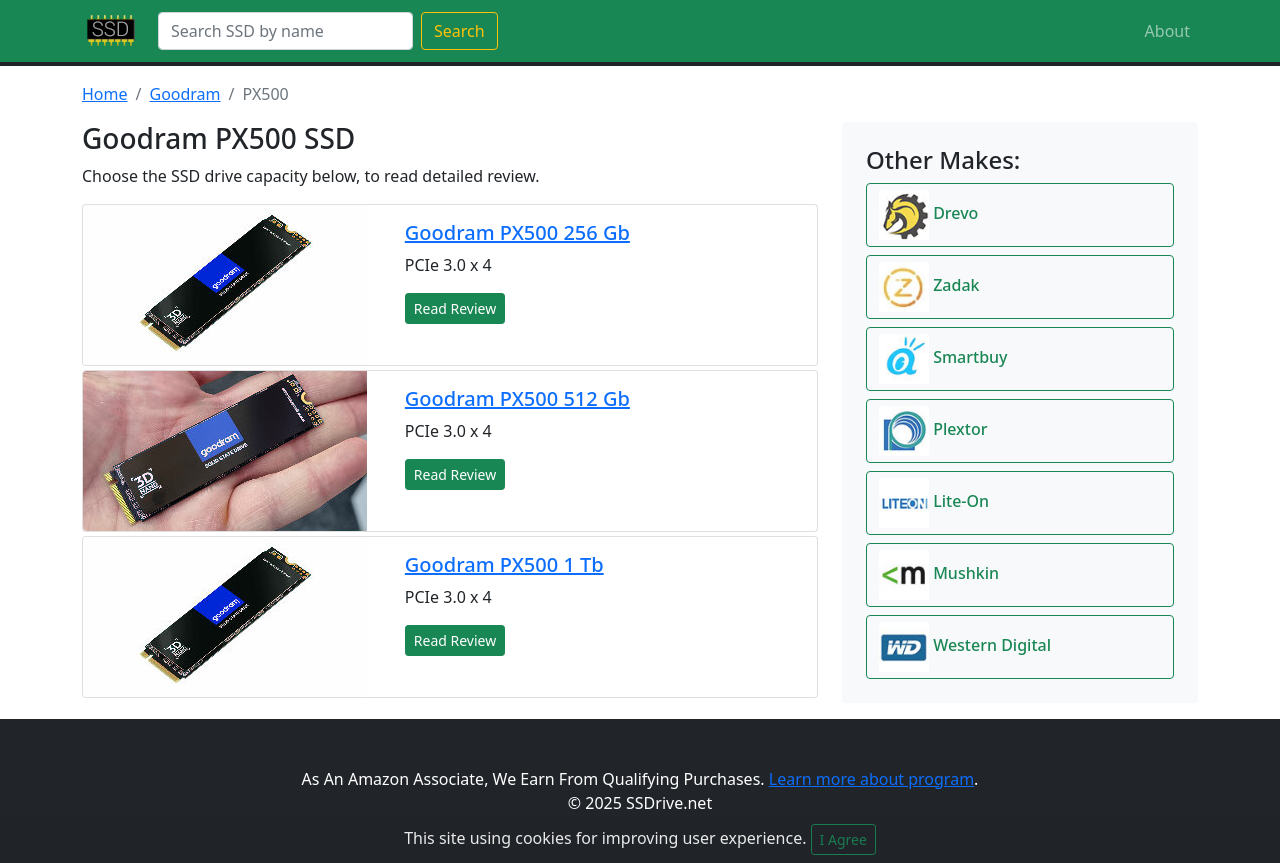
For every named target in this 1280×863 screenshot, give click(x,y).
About (1167, 31)
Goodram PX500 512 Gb (517, 398)
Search (459, 31)
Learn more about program (871, 779)
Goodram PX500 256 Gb (517, 232)
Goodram (184, 94)
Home (105, 94)
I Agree (843, 839)
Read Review (455, 308)
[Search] (285, 31)
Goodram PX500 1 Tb (504, 564)
